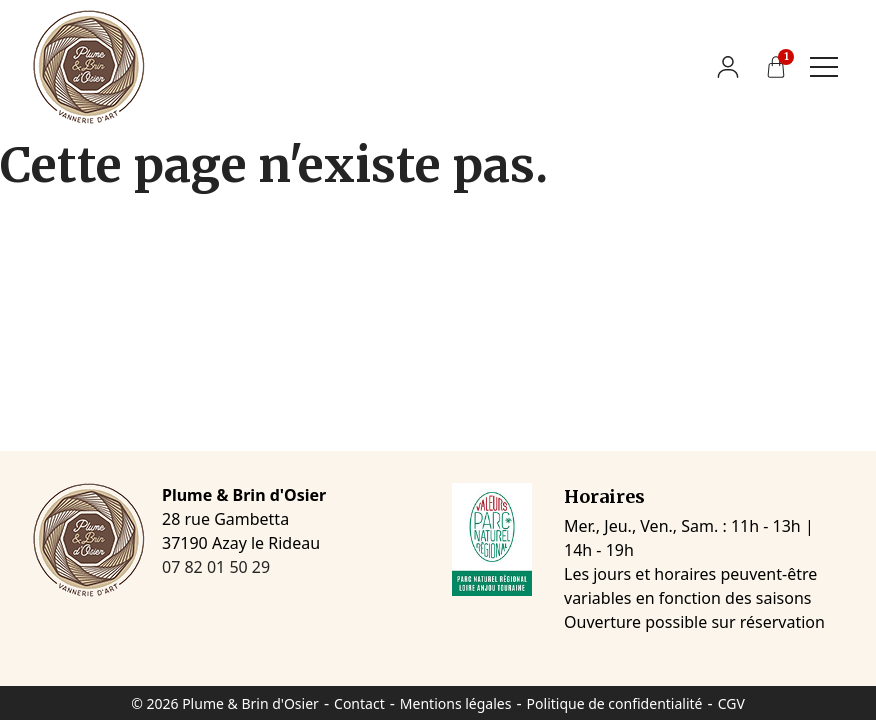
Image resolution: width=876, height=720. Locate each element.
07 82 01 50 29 (216, 567)
